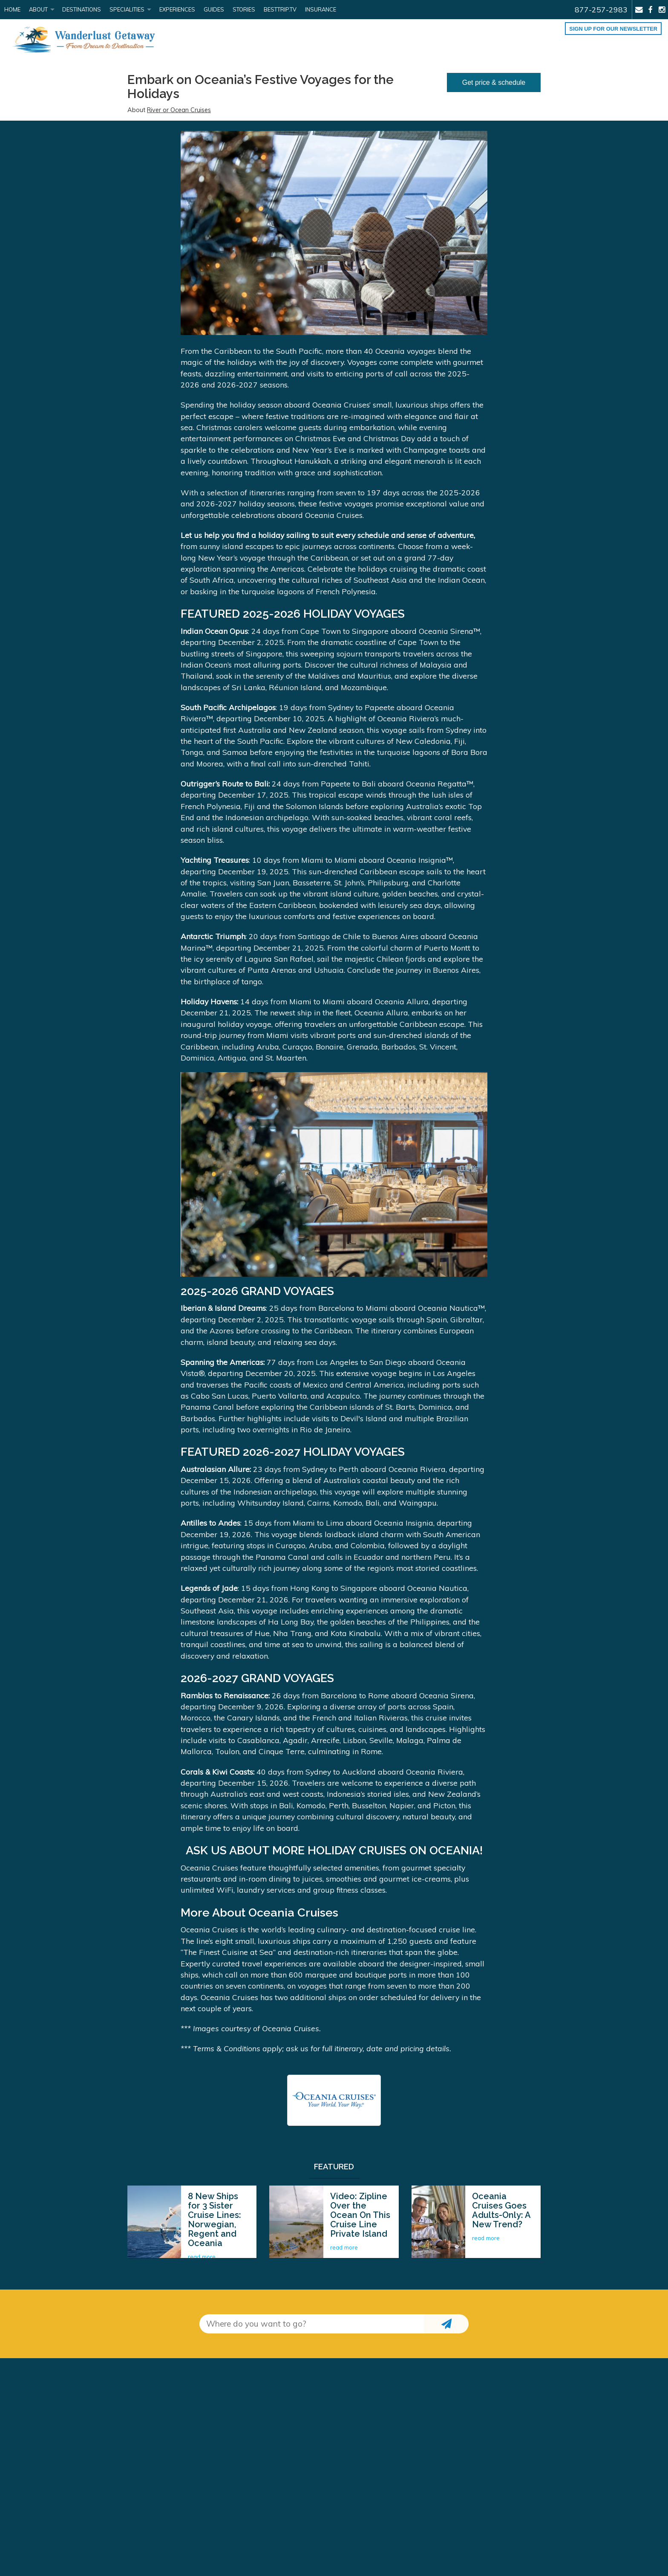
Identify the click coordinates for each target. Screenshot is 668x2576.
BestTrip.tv (280, 9)
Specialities (126, 9)
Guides (214, 9)
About (38, 9)
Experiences (177, 9)
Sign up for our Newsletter (613, 29)
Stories (244, 9)
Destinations (81, 9)
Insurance (320, 9)
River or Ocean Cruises (179, 110)
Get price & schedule (494, 82)
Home (12, 9)
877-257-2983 (601, 9)
